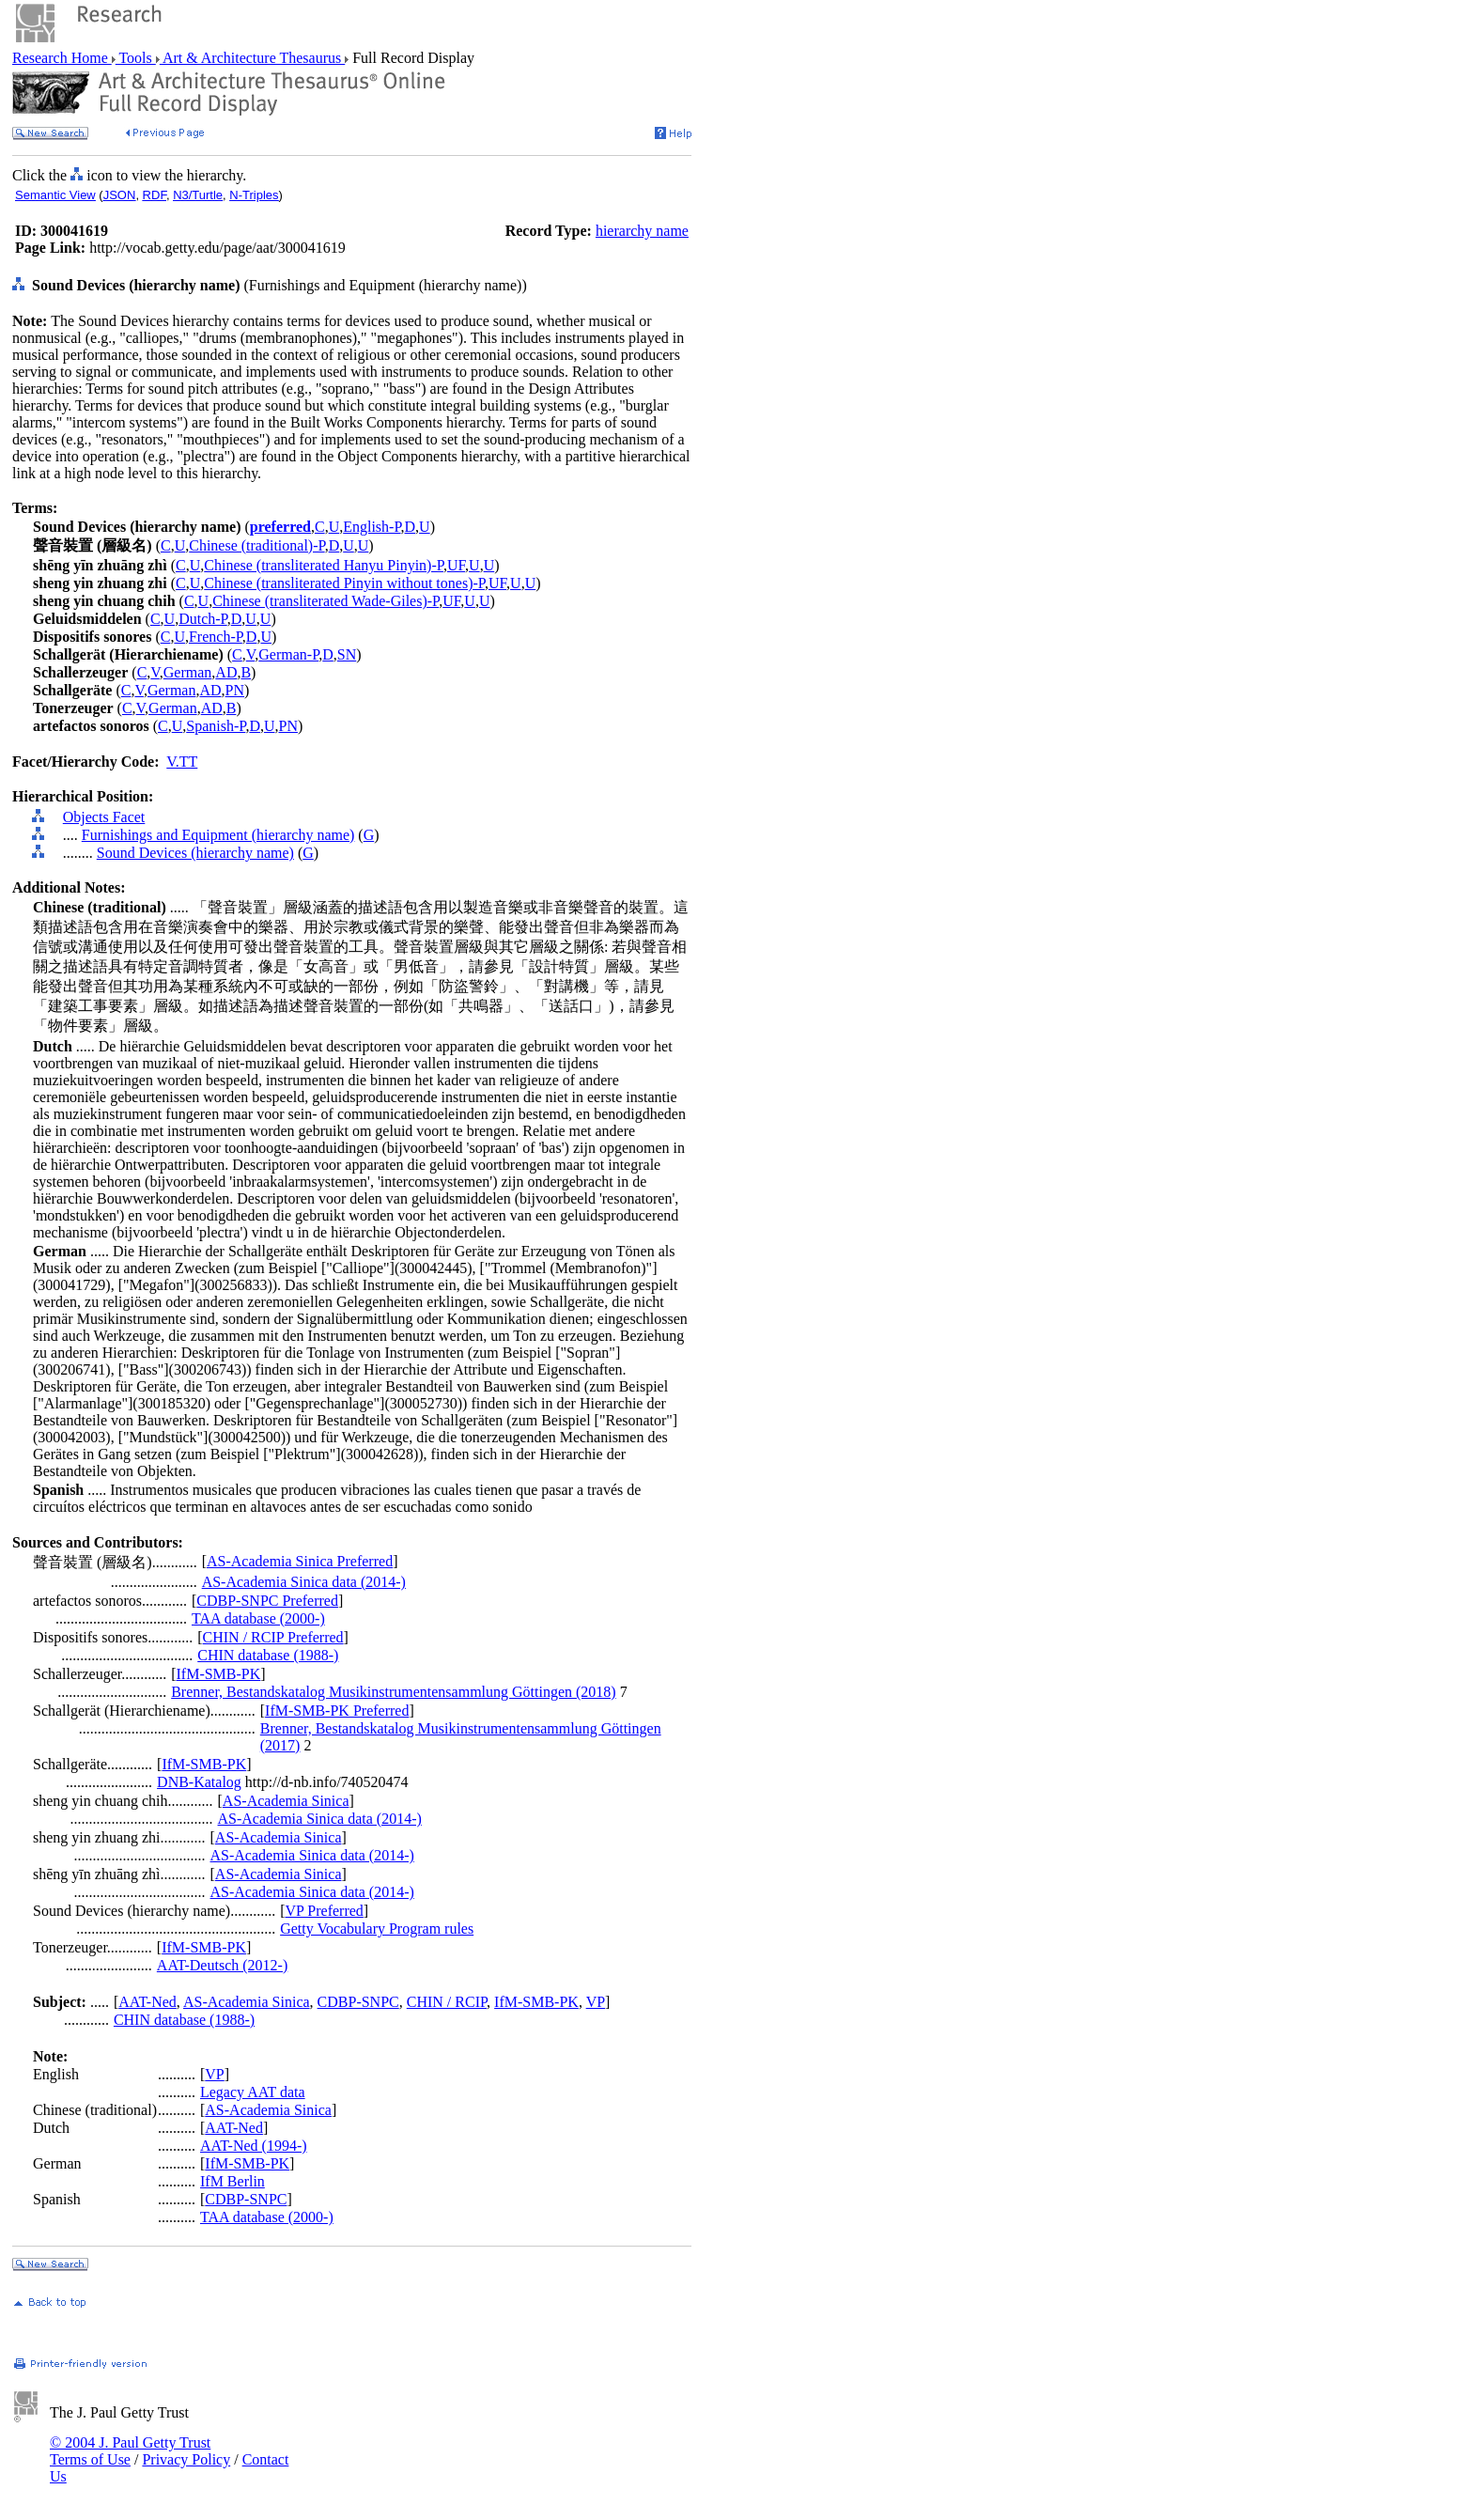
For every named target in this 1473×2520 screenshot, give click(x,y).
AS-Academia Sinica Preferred (300, 1561)
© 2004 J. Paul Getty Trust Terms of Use (130, 2450)
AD (226, 672)
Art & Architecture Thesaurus (252, 58)
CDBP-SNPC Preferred (267, 1601)
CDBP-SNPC (358, 2002)
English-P (371, 527)
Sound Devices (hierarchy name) (195, 853)
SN (346, 654)
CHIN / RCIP (447, 2002)
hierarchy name (642, 231)
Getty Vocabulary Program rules (376, 1929)
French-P (215, 637)
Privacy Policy (186, 2459)
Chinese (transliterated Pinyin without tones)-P (344, 583)
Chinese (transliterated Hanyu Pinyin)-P (323, 565)
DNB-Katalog (199, 1782)
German (187, 672)
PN (234, 690)
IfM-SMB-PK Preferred (337, 1711)
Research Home (62, 58)
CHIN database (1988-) (267, 1655)
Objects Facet (104, 817)
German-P (288, 654)
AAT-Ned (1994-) (253, 2146)
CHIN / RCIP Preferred (273, 1637)
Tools (136, 58)
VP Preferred (324, 1911)
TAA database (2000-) (258, 1618)
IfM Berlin (232, 2181)
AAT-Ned (147, 2002)
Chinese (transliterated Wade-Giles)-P (325, 601)
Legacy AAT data (252, 2092)
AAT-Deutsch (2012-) (222, 1965)
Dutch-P (202, 619)
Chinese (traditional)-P (256, 545)
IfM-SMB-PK (219, 1674)
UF (456, 565)
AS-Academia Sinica (286, 1801)
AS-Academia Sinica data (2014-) (304, 1582)
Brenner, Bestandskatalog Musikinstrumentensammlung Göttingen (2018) (393, 1692)
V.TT (181, 762)
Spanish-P (215, 726)
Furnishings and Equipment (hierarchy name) (218, 835)
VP (595, 2002)
